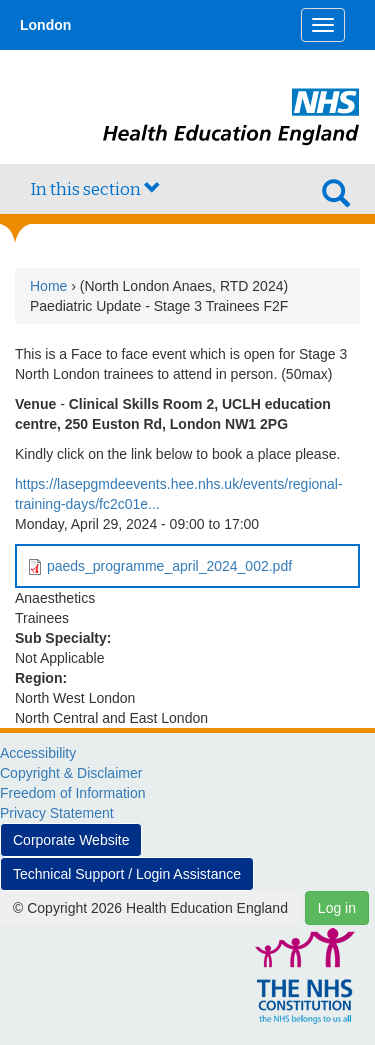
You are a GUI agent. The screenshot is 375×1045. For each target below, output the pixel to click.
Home (48, 286)
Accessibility (38, 753)
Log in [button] (337, 908)
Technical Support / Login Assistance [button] (127, 874)
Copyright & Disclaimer (71, 773)
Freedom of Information (73, 793)
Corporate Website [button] (71, 840)
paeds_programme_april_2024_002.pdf (169, 566)
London (45, 25)
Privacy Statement (57, 813)
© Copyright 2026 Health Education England (150, 908)
